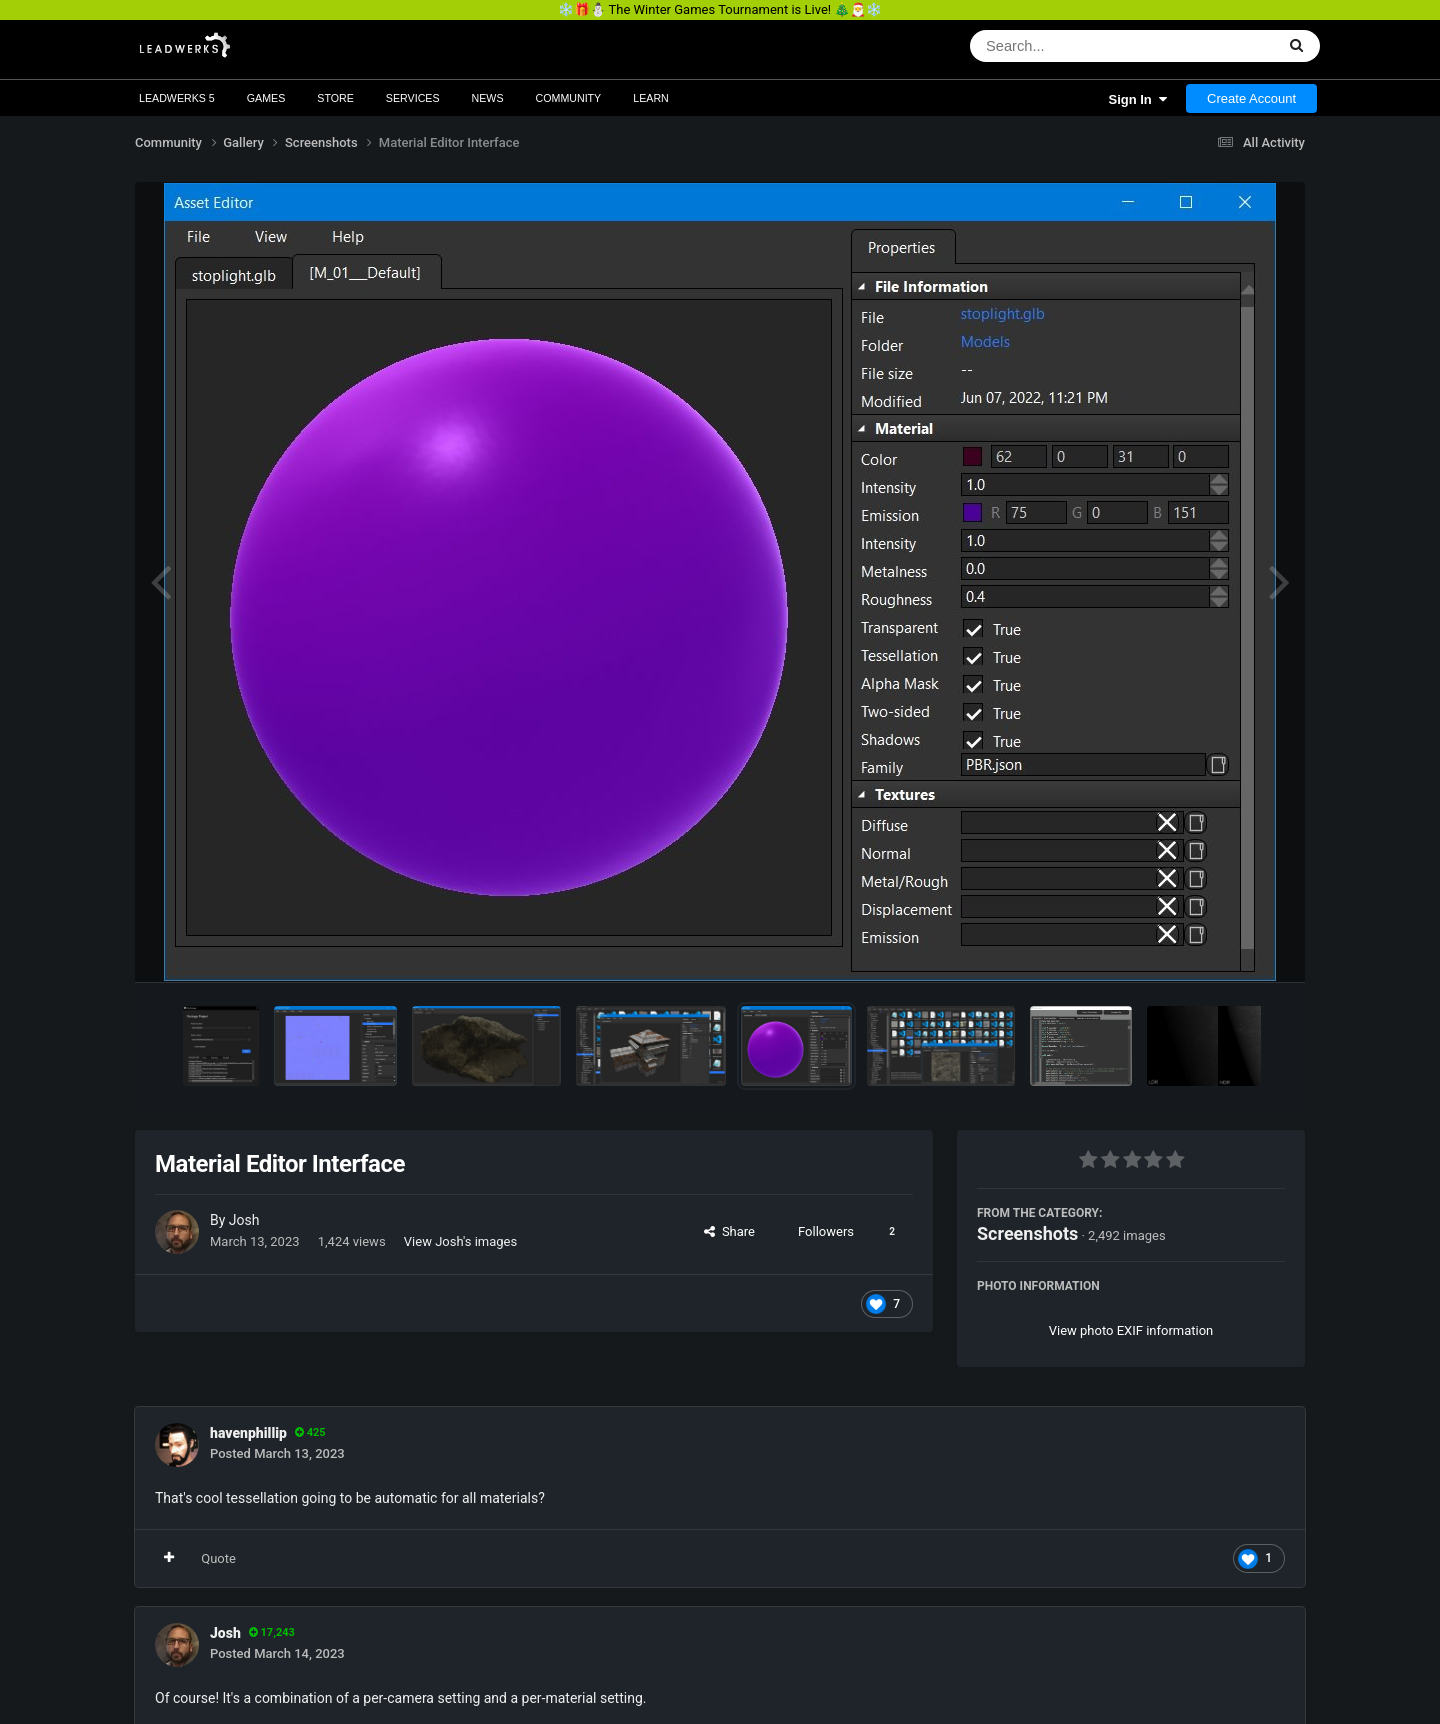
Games (266, 98)
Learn (651, 98)
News (488, 98)
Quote (218, 1558)
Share (729, 1231)
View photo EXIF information (1131, 1330)
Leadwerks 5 (177, 98)
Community (569, 98)
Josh (244, 1220)
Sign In (1137, 99)
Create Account (1251, 98)
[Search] (1070, 46)
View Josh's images (460, 1241)
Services (413, 98)
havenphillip (248, 1433)
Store (335, 98)
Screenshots (1027, 1233)
